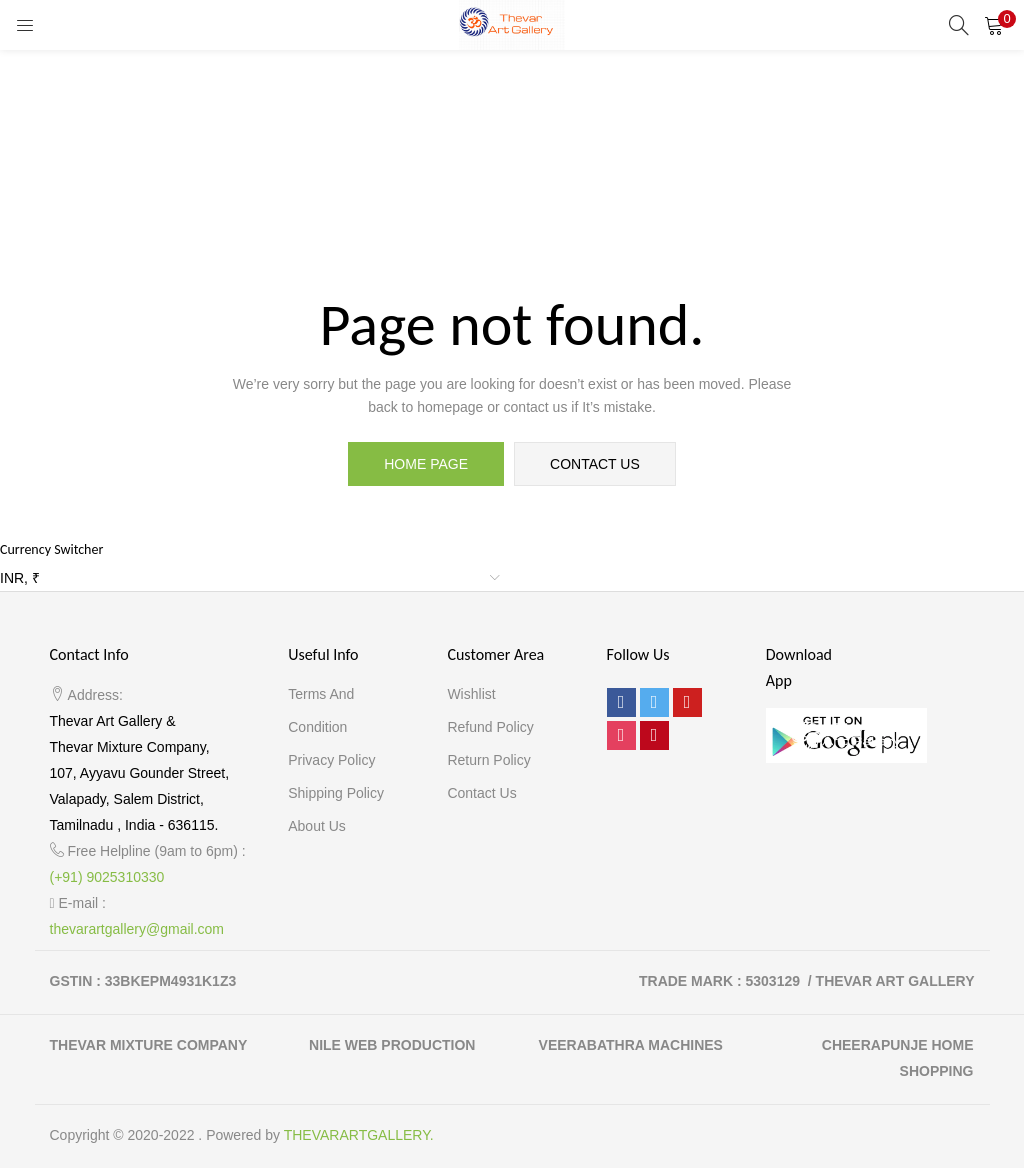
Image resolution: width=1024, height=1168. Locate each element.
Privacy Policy (331, 760)
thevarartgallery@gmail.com (137, 929)
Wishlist (471, 694)
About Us (317, 826)
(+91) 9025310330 (107, 877)
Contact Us (481, 793)
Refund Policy (490, 727)
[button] (994, 25)
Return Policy (488, 760)
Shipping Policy (336, 793)
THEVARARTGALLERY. (359, 1135)
